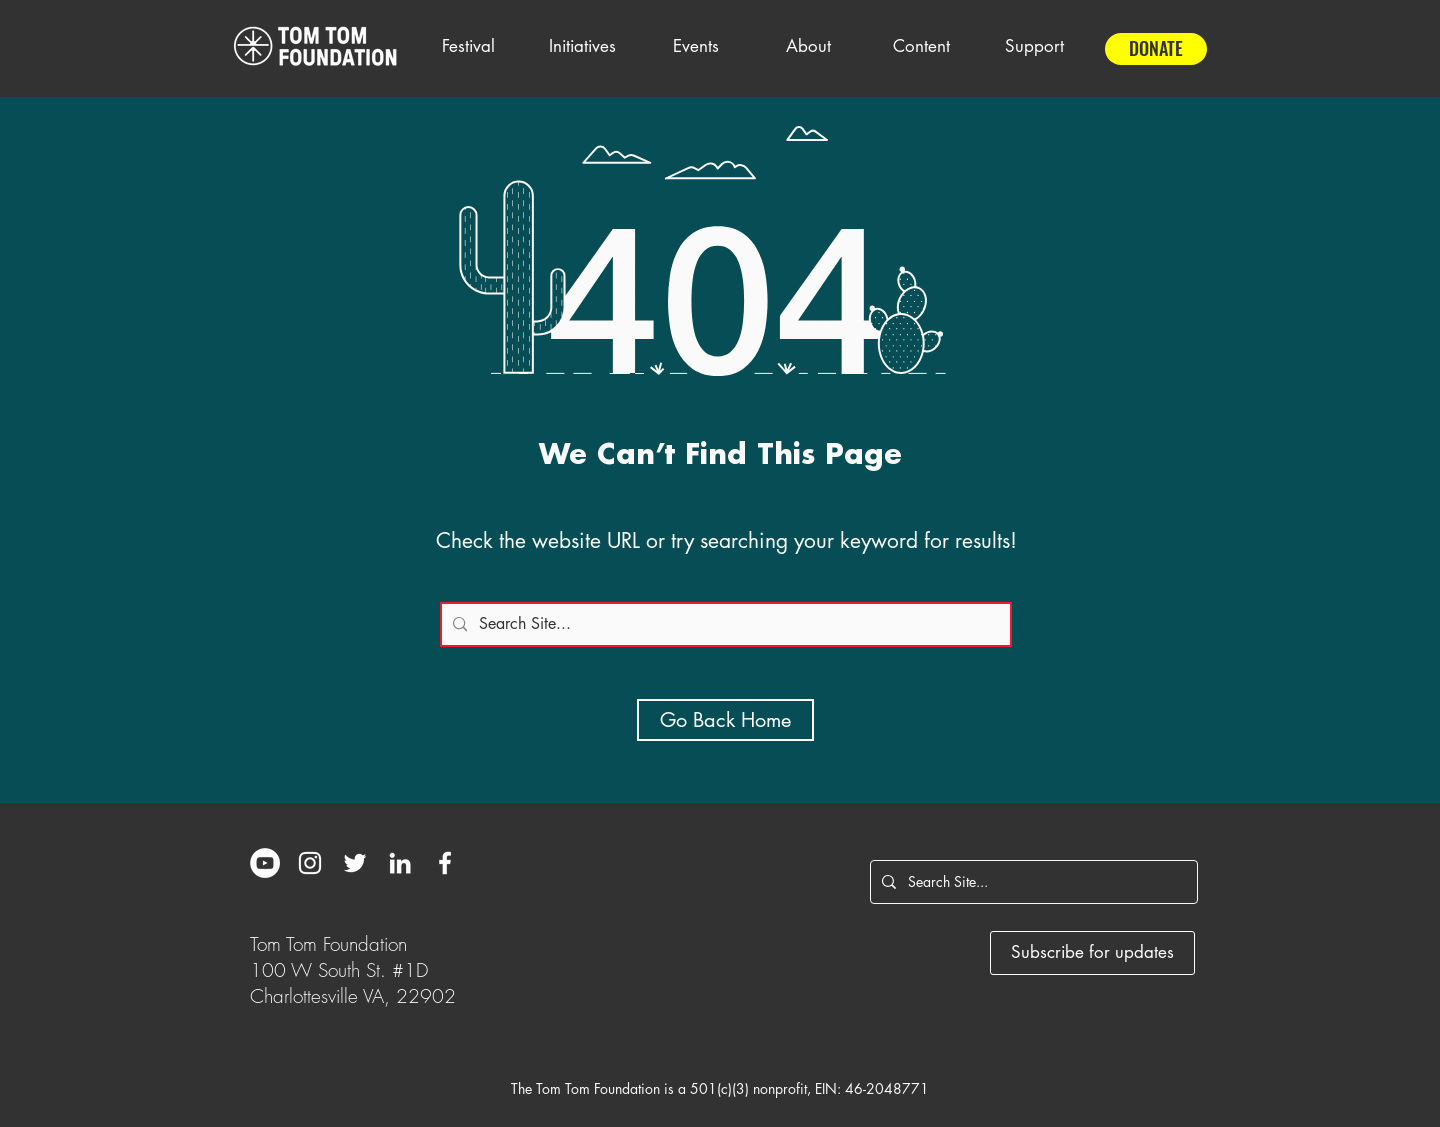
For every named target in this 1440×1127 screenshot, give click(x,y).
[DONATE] (1156, 49)
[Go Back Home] (725, 720)
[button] (468, 46)
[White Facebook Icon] (445, 863)
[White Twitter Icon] (355, 863)
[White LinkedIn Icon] (400, 863)
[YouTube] (265, 863)
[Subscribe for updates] (1092, 953)
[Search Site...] (723, 624)
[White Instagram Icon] (310, 863)
